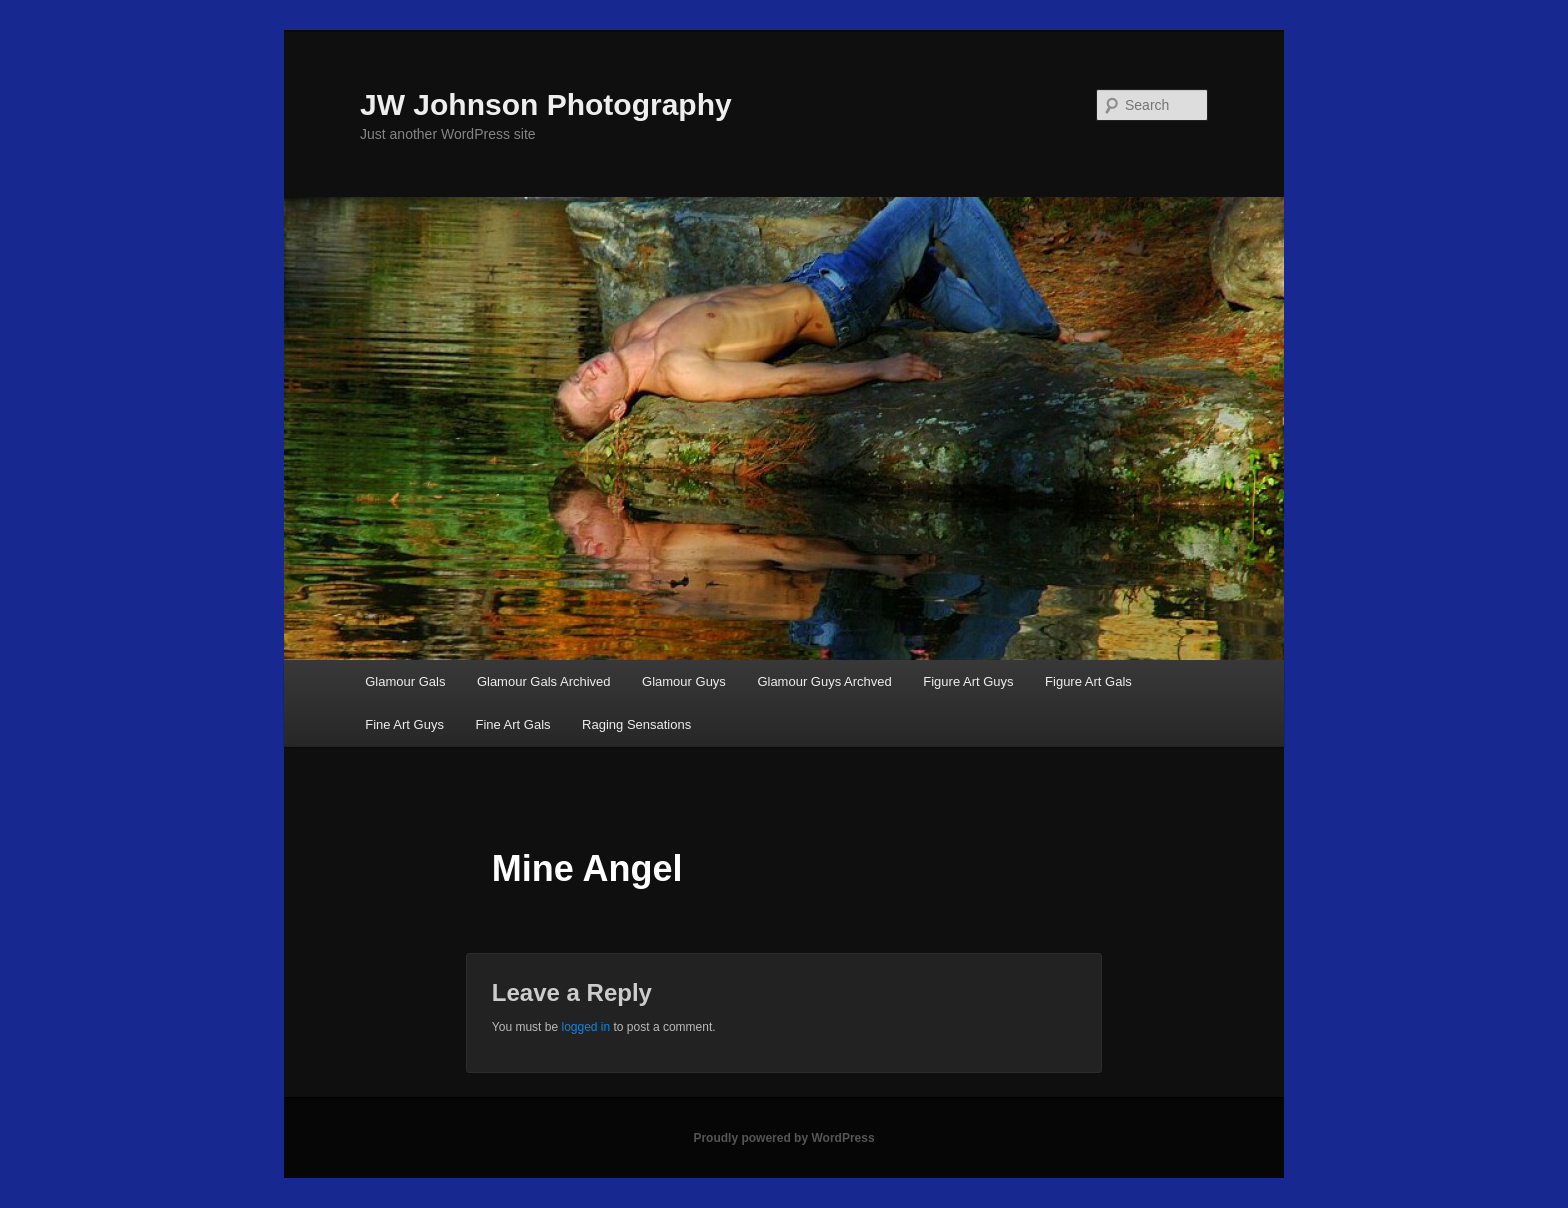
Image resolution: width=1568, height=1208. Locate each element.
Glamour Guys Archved (824, 681)
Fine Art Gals (512, 724)
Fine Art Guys (404, 724)
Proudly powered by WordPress (783, 1138)
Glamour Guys (684, 681)
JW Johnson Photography (546, 104)
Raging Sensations (636, 724)
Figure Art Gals (1088, 681)
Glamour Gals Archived (544, 681)
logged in (585, 1027)
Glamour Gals (405, 681)
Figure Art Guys (968, 681)
